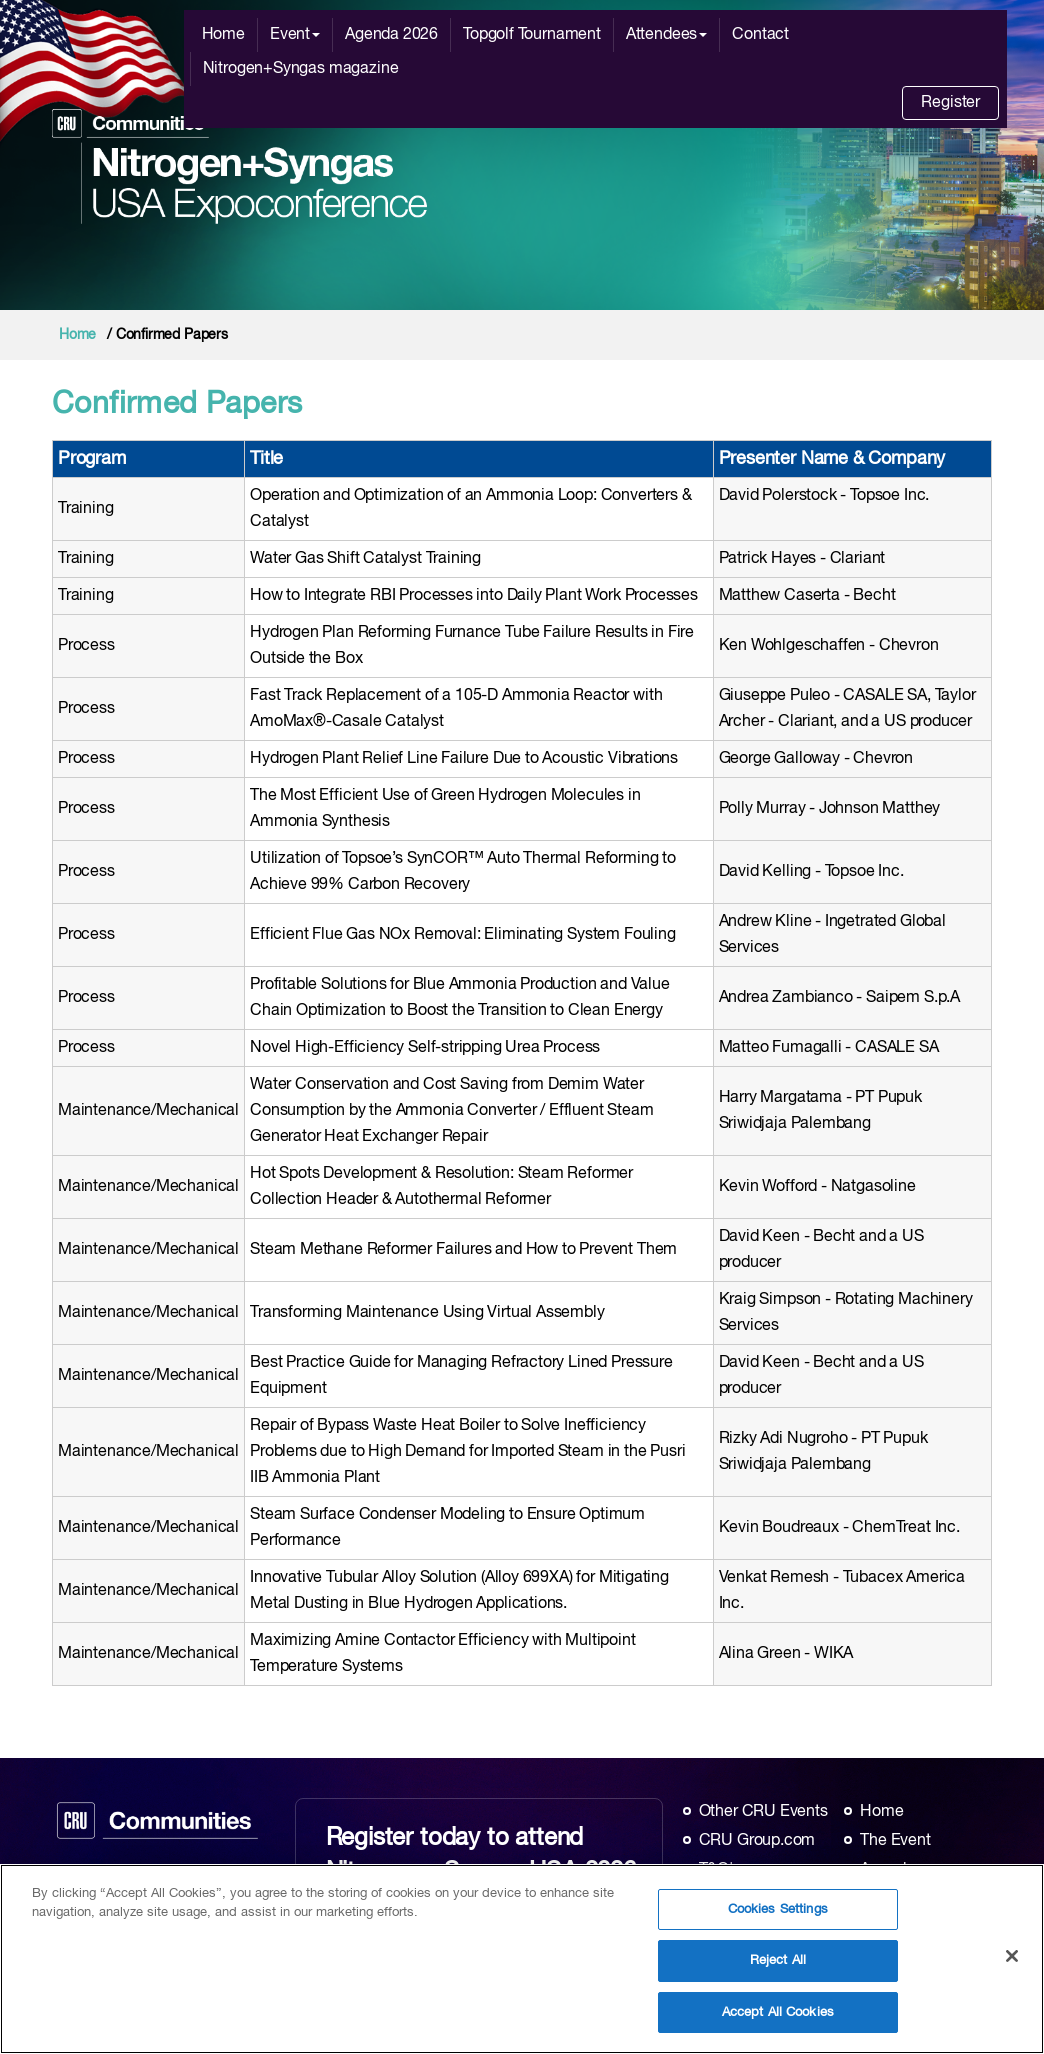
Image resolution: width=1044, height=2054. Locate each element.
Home (223, 35)
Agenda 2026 (391, 35)
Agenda (887, 1870)
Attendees (666, 35)
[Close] (1012, 1966)
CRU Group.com (757, 1841)
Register (950, 103)
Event (295, 35)
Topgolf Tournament (532, 35)
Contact (760, 35)
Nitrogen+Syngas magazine (301, 69)
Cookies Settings (778, 1920)
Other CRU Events (763, 1812)
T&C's (720, 1870)
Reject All (778, 1971)
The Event (895, 1841)
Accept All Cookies (778, 2023)
